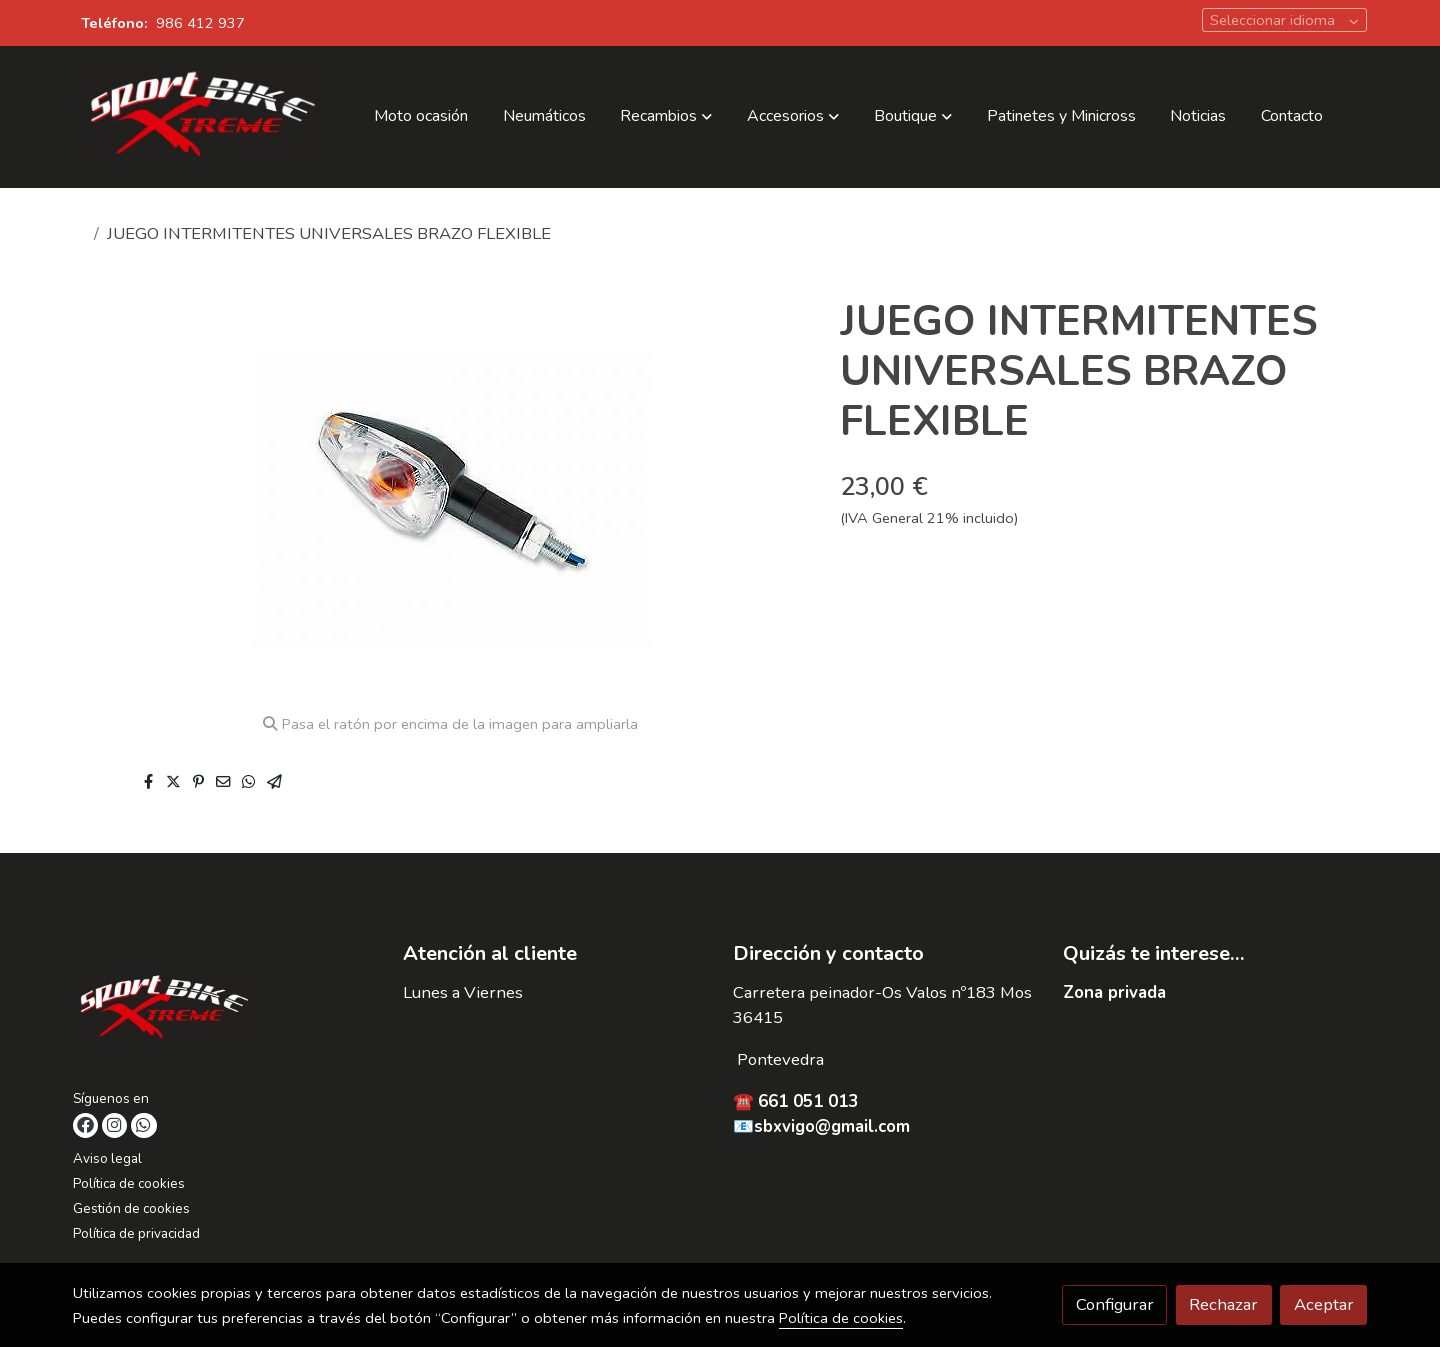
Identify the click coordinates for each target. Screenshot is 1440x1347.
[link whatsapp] (143, 1125)
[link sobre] (225, 1013)
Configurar (1115, 1304)
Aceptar (1324, 1304)
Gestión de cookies (131, 1208)
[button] (666, 117)
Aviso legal (107, 1158)
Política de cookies (129, 1183)
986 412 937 (200, 23)
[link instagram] (114, 1125)
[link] (201, 117)
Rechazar (1223, 1304)
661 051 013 (808, 1101)
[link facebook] (85, 1125)
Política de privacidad (136, 1233)
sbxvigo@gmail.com (832, 1126)
